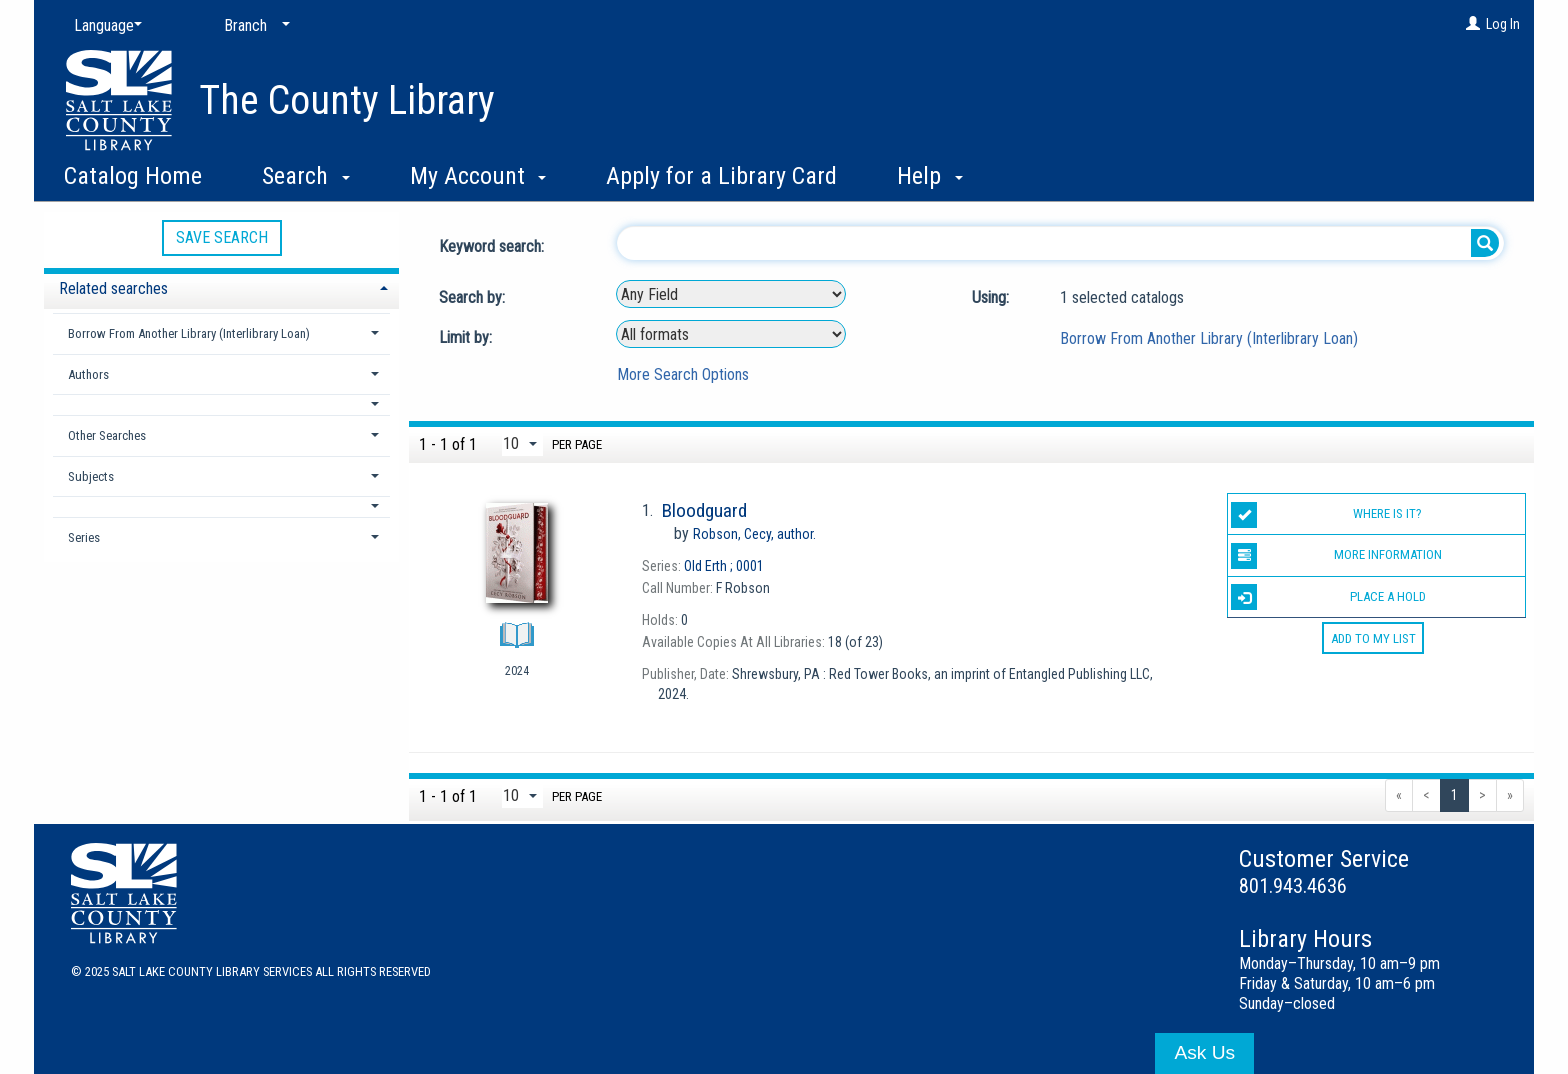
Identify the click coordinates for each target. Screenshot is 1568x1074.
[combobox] (731, 294)
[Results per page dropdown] (522, 443)
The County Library (347, 100)
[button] (222, 404)
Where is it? (1326, 515)
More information (1336, 556)
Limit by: (467, 337)
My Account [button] (478, 176)
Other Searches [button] (107, 435)
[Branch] (253, 26)
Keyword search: (493, 246)
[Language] (104, 26)
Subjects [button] (91, 476)
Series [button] (84, 537)
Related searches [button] (113, 288)
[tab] (221, 286)
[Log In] (1473, 24)
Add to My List (1373, 638)
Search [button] (306, 176)
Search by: (474, 297)
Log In (1503, 24)
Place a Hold (1328, 597)
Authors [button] (88, 374)
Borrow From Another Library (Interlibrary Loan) (1209, 338)
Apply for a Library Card (721, 176)
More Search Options (683, 374)
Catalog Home (133, 176)
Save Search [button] (222, 237)
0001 (724, 566)
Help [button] (930, 176)
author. (754, 534)
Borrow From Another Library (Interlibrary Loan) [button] (189, 333)
